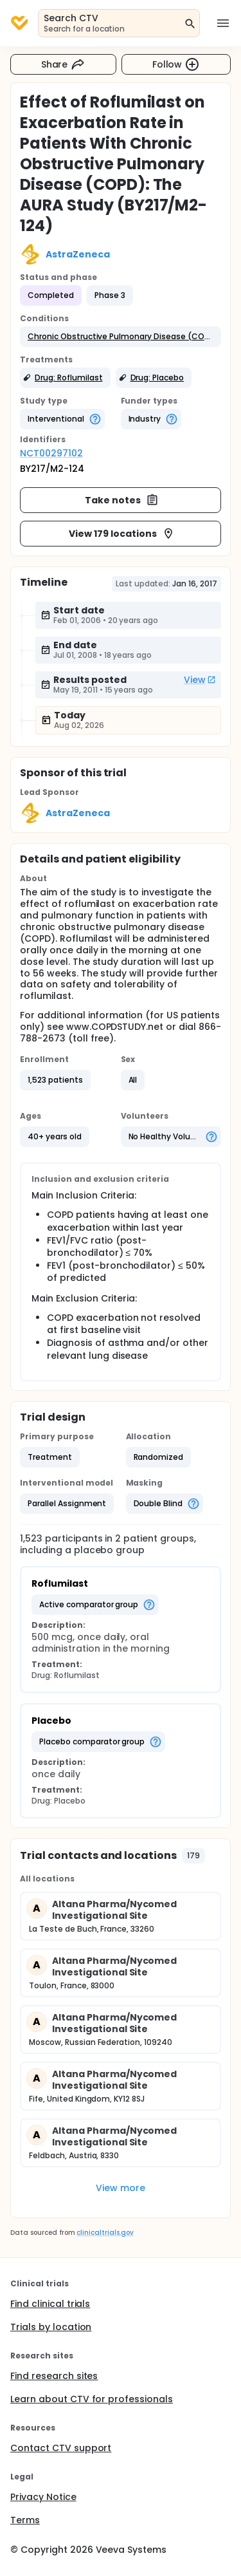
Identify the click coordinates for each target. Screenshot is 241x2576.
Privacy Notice (43, 2496)
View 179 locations (121, 533)
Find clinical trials (50, 2303)
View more (120, 2187)
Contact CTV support (60, 2447)
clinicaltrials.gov (104, 2232)
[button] (120, 336)
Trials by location (50, 2326)
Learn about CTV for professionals (91, 2399)
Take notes (122, 500)
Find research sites (54, 2375)
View (200, 680)
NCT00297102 (51, 453)
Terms (25, 2520)
